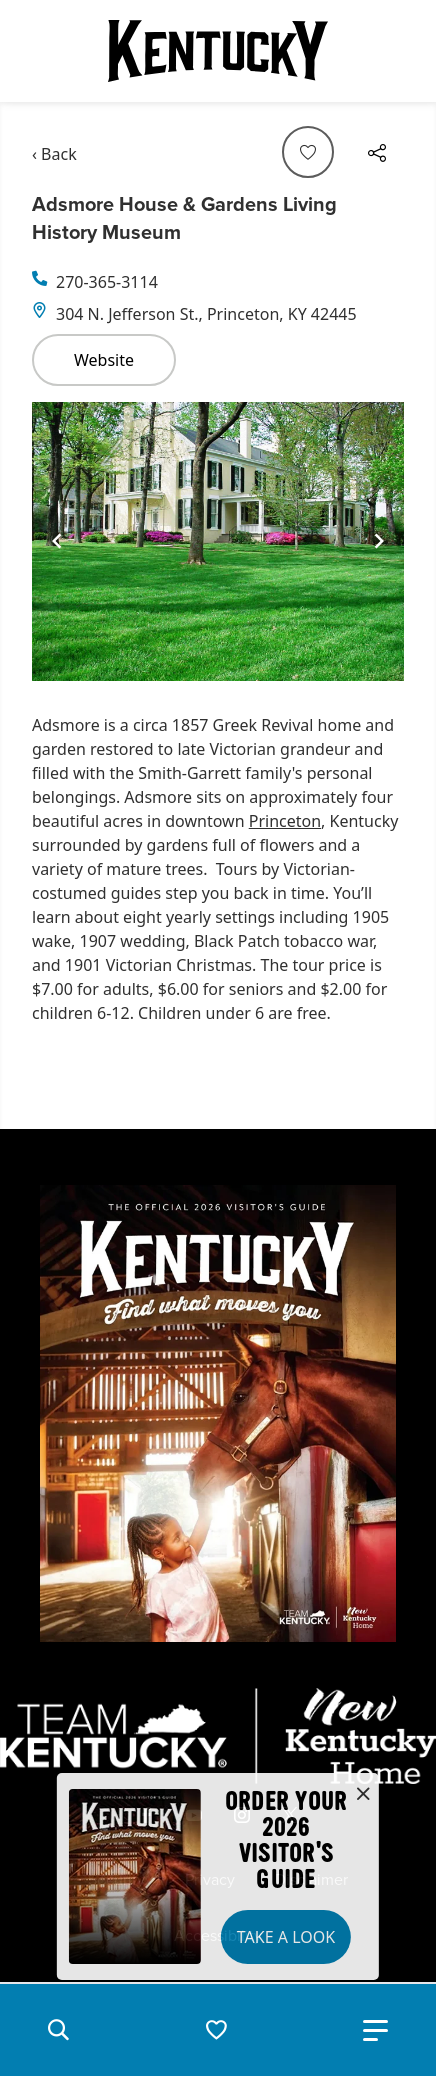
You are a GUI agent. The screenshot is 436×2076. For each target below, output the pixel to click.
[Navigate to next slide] (379, 541)
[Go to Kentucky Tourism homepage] (218, 51)
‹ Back (54, 154)
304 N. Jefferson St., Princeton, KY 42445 (206, 314)
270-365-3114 (107, 282)
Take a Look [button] (286, 1937)
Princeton (285, 821)
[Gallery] (218, 541)
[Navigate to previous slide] (57, 541)
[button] (58, 2030)
